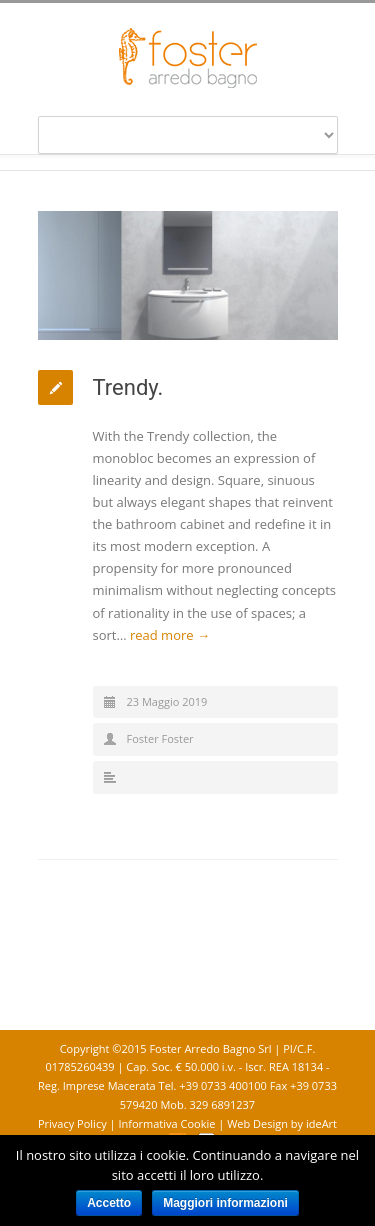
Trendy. (128, 387)
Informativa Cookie (168, 1123)
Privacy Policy (74, 1123)
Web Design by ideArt (282, 1123)
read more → (170, 635)
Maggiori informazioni (225, 1203)
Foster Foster (160, 738)
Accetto (109, 1203)
